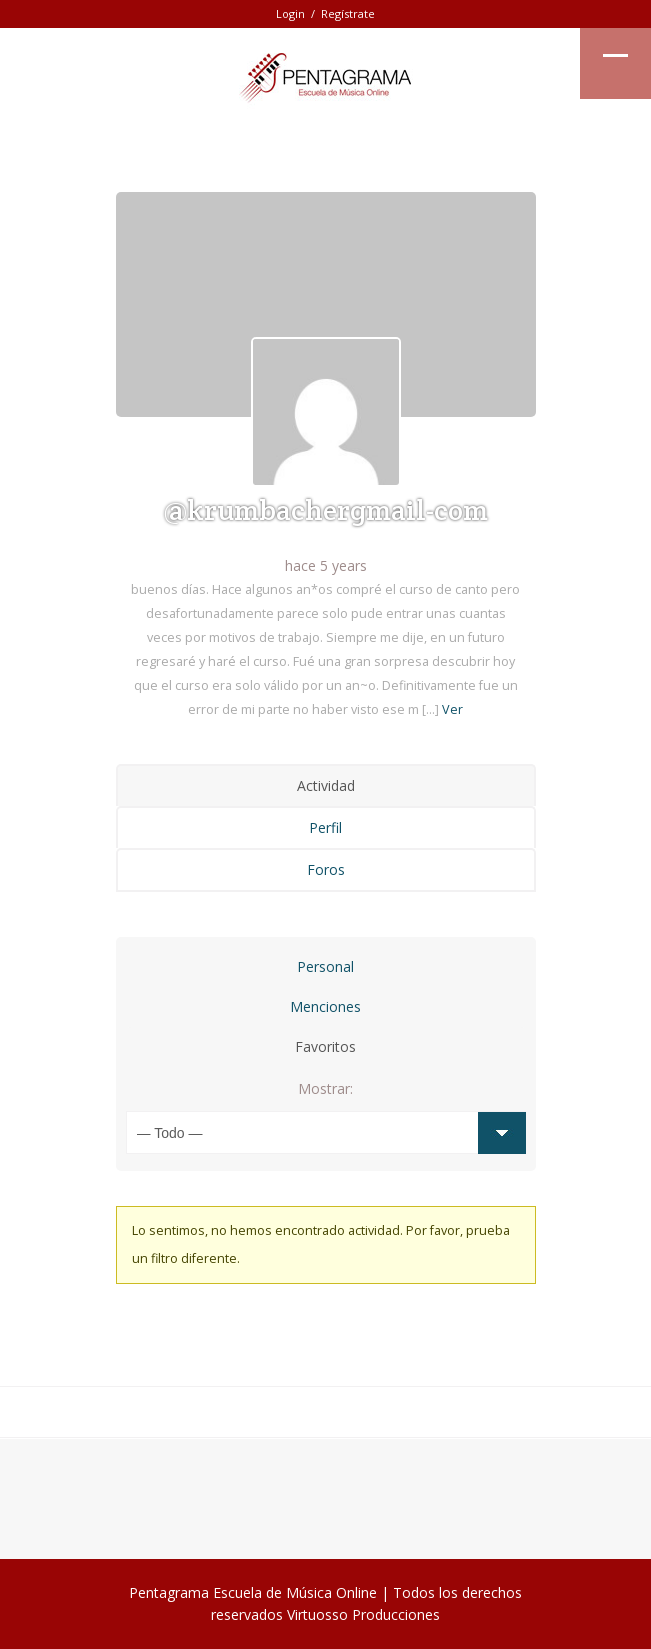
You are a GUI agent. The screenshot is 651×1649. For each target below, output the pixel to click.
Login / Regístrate (325, 13)
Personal (325, 966)
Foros (326, 869)
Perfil (325, 827)
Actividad (326, 785)
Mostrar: (325, 1088)
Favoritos (325, 1046)
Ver (452, 709)
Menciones (325, 1006)
